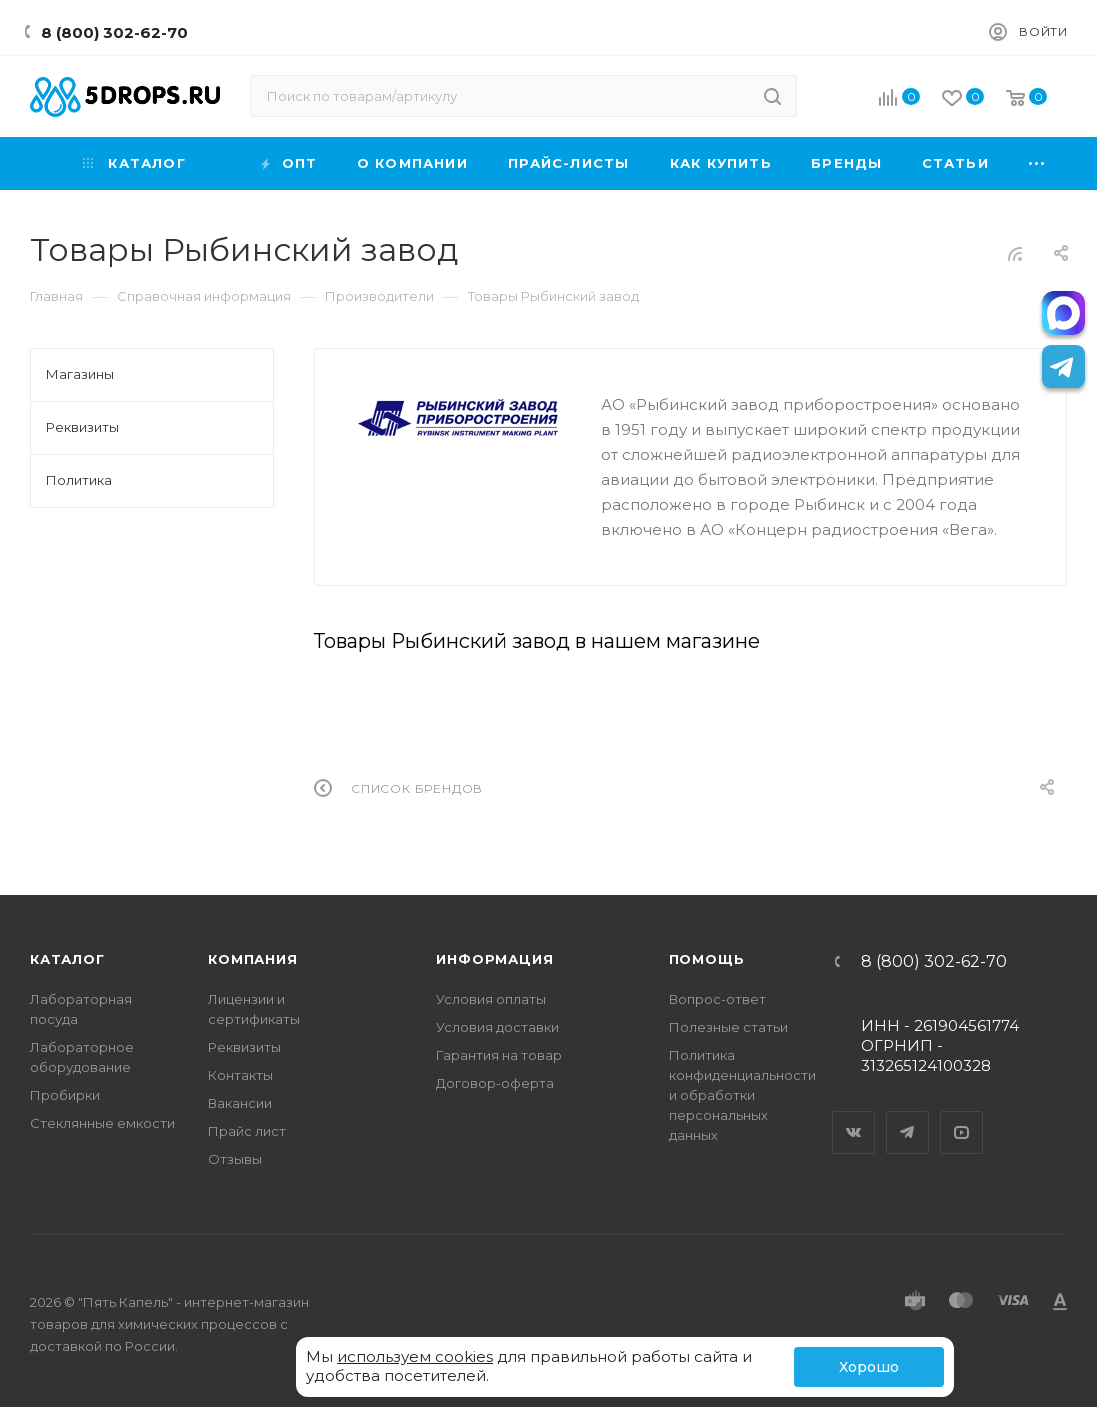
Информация (494, 959)
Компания (252, 959)
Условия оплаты (491, 999)
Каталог (67, 959)
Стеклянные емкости (102, 1123)
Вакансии (240, 1103)
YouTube (962, 1115)
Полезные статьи (728, 1027)
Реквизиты (244, 1047)
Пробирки (65, 1095)
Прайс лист (247, 1131)
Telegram (908, 1115)
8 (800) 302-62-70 (114, 32)
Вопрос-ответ (717, 999)
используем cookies (415, 1356)
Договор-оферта (495, 1083)
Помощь (707, 959)
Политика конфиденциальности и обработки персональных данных (742, 1095)
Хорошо (869, 1367)
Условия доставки (497, 1027)
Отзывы (235, 1159)
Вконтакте (854, 1115)
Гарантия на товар (499, 1055)
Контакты (240, 1075)
